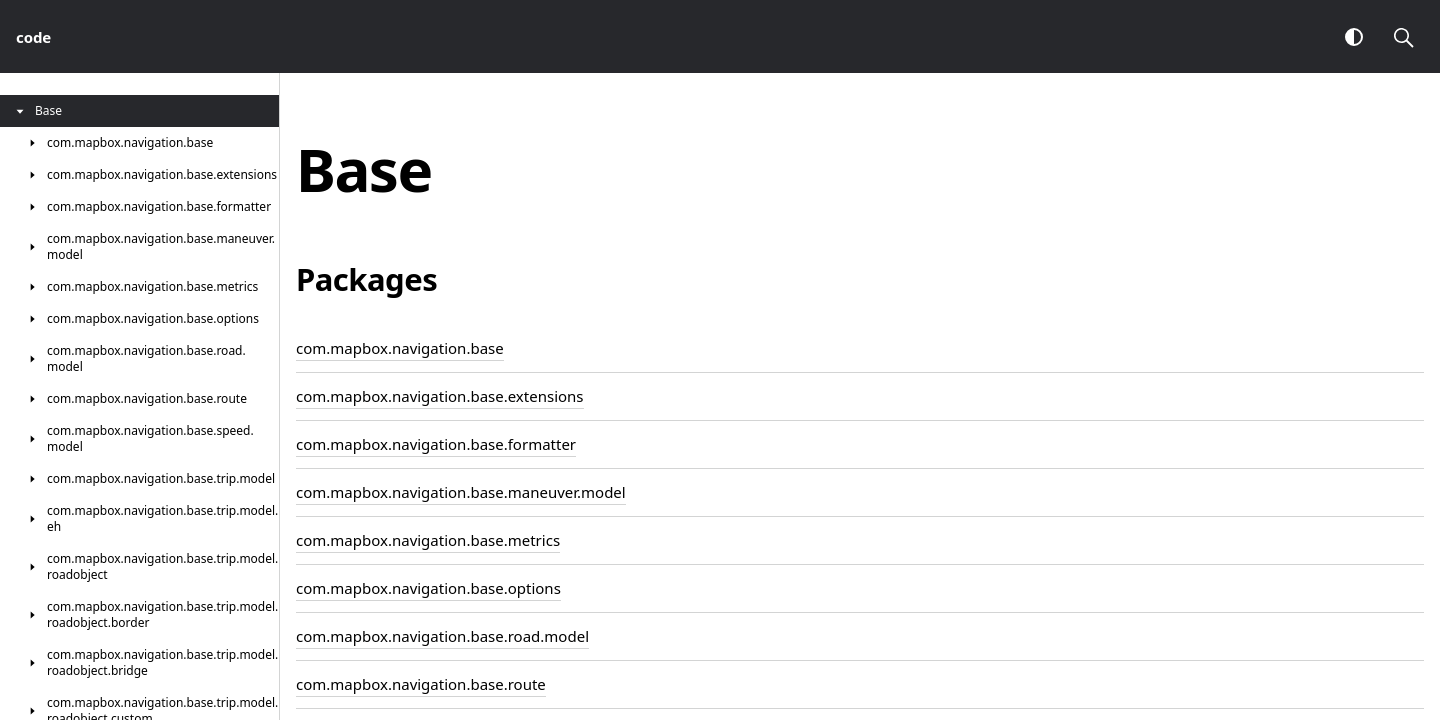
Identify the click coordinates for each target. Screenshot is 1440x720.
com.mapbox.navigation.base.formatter (436, 444)
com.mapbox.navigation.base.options (428, 588)
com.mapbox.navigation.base (400, 348)
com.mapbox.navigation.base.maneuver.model (461, 492)
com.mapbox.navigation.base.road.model (442, 636)
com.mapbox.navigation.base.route (421, 684)
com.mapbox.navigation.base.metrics (428, 540)
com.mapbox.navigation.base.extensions (440, 396)
